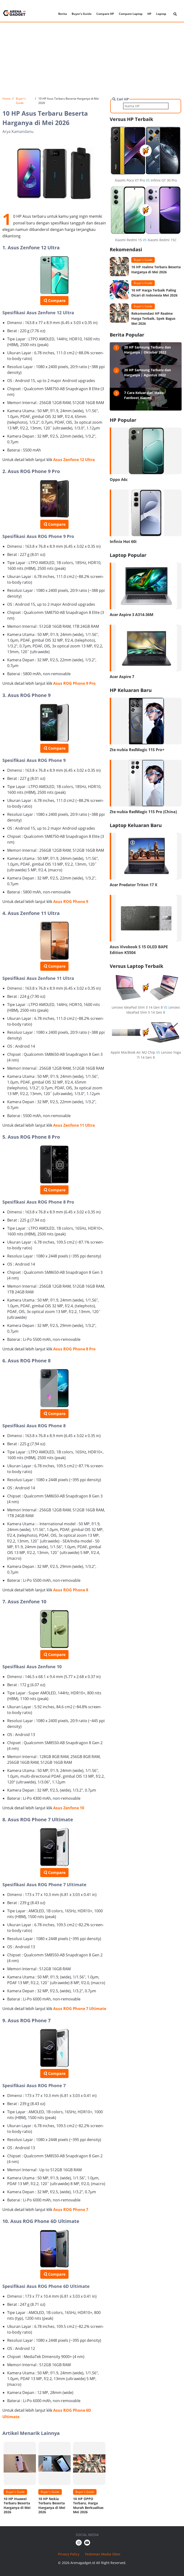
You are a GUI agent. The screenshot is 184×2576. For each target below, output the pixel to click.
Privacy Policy (68, 2554)
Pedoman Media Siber (103, 2554)
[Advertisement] (92, 59)
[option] (19, 2479)
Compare (54, 300)
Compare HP (105, 14)
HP (149, 14)
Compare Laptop (131, 14)
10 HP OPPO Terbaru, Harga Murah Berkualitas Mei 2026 (88, 2505)
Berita (62, 14)
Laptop (161, 14)
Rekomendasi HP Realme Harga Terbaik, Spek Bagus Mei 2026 (153, 318)
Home (6, 99)
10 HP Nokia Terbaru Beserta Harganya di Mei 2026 (51, 2505)
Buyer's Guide (82, 14)
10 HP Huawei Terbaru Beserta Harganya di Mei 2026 (17, 2505)
